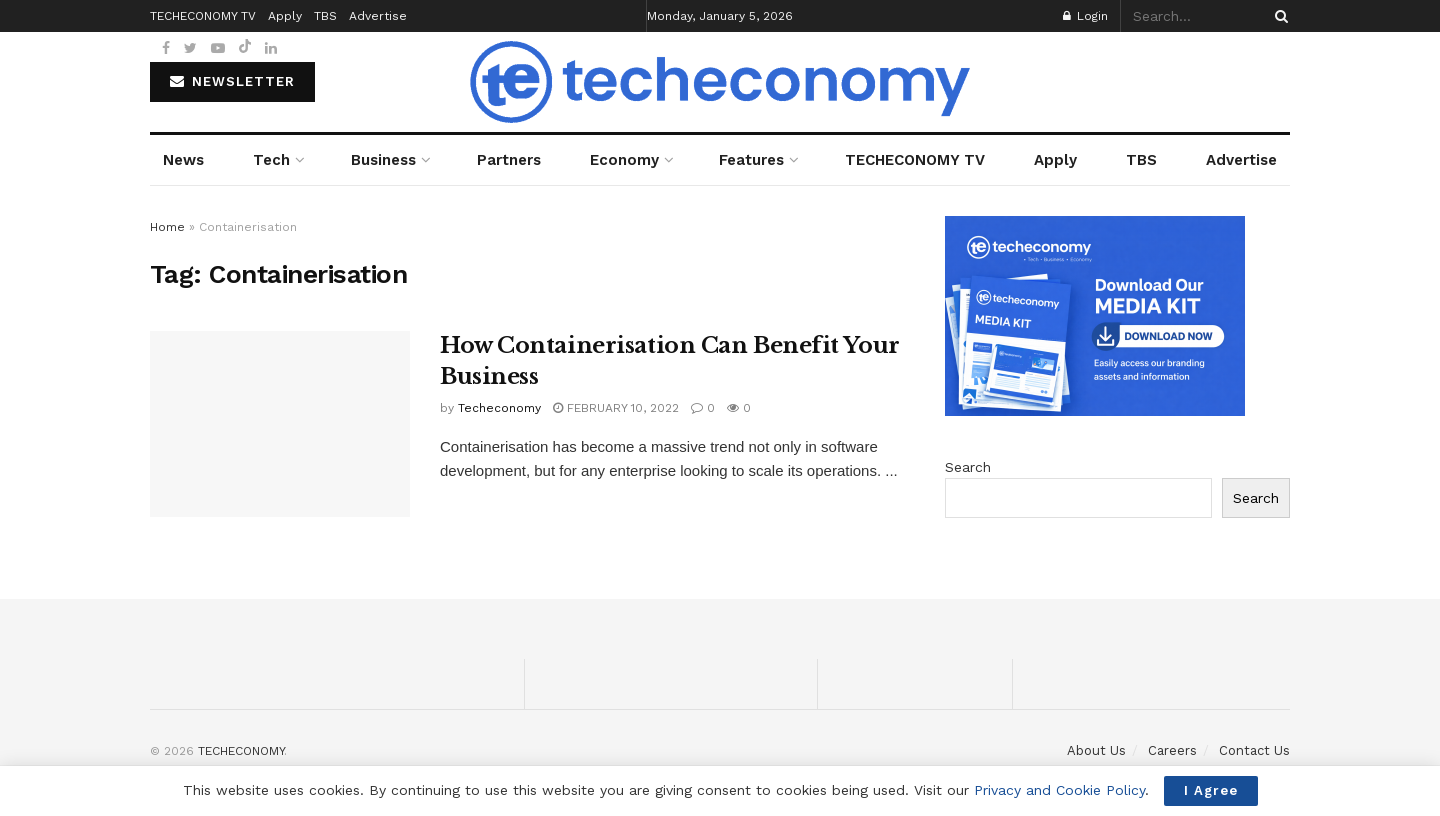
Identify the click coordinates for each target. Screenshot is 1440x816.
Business (383, 160)
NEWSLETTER (232, 81)
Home (167, 227)
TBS (1141, 160)
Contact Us (1254, 750)
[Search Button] (1278, 16)
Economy (624, 160)
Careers (1172, 750)
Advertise (1241, 160)
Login (1085, 16)
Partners (509, 160)
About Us (1096, 750)
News (183, 160)
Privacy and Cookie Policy (1059, 790)
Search (968, 467)
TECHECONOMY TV (915, 160)
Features (751, 160)
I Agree (1211, 790)
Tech (271, 160)
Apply (1055, 160)
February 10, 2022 (616, 408)
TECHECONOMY (241, 751)
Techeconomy (499, 408)
